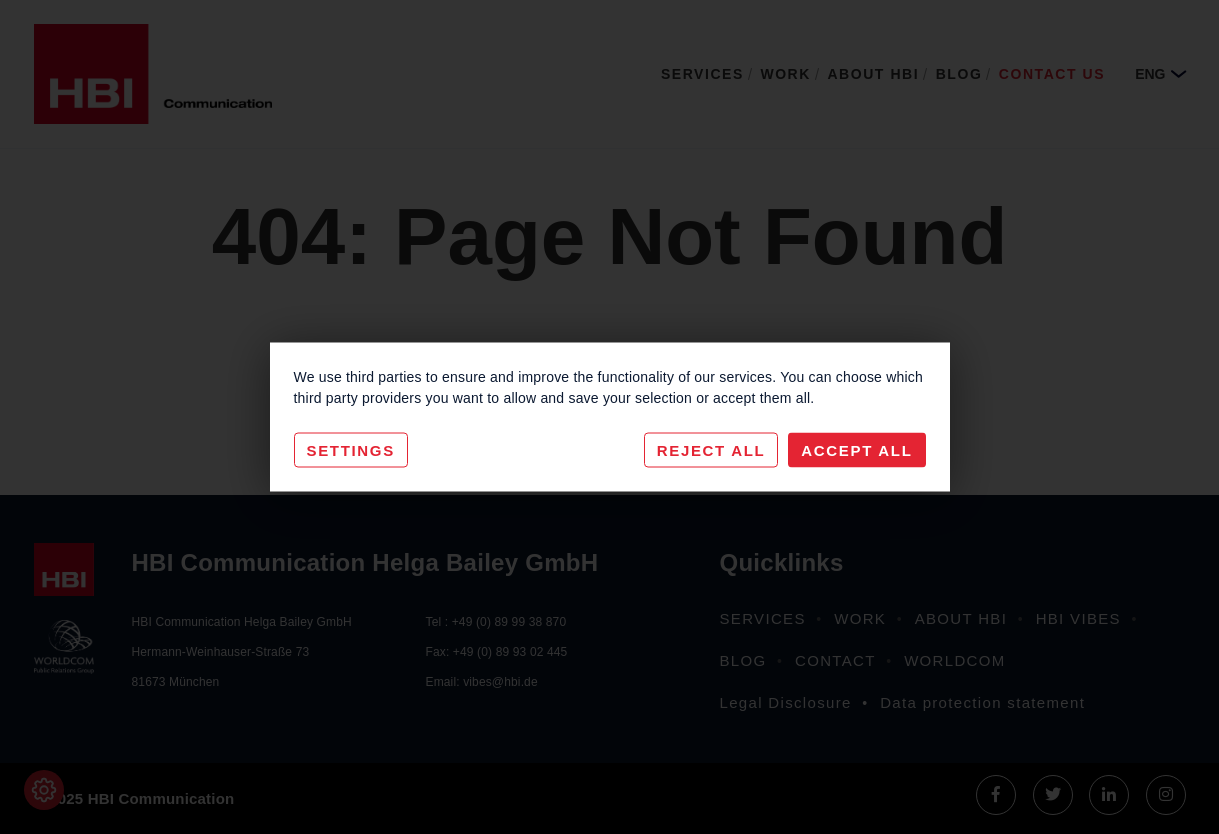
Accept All (856, 450)
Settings (351, 450)
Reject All (711, 450)
